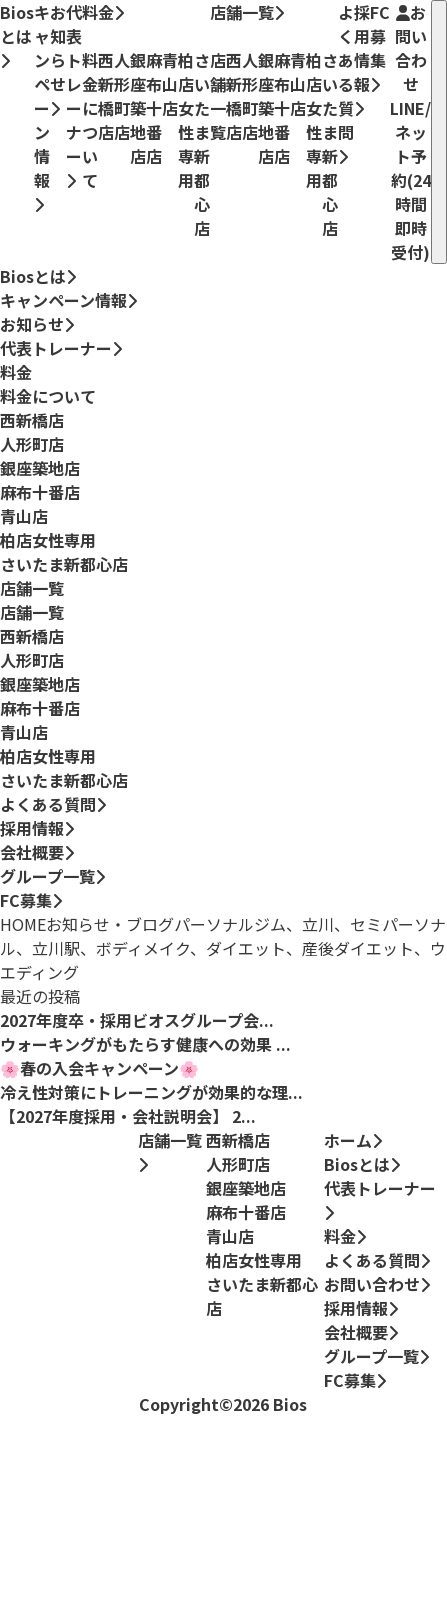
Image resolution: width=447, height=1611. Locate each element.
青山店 (24, 516)
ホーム (353, 1140)
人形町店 (32, 444)
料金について (48, 396)
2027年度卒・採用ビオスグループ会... (137, 1020)
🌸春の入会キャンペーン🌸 (99, 1068)
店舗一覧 (247, 12)
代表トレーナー (74, 94)
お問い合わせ (410, 132)
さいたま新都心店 (64, 564)
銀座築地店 (40, 468)
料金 (103, 12)
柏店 (48, 540)
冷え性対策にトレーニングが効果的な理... (151, 1092)
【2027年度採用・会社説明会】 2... (128, 1116)
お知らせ (58, 58)
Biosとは (17, 34)
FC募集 (380, 46)
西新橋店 (32, 420)
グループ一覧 (47, 876)
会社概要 (32, 852)
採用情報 (362, 58)
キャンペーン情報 (42, 106)
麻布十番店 (40, 492)
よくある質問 (346, 82)
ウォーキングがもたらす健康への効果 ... (145, 1044)
